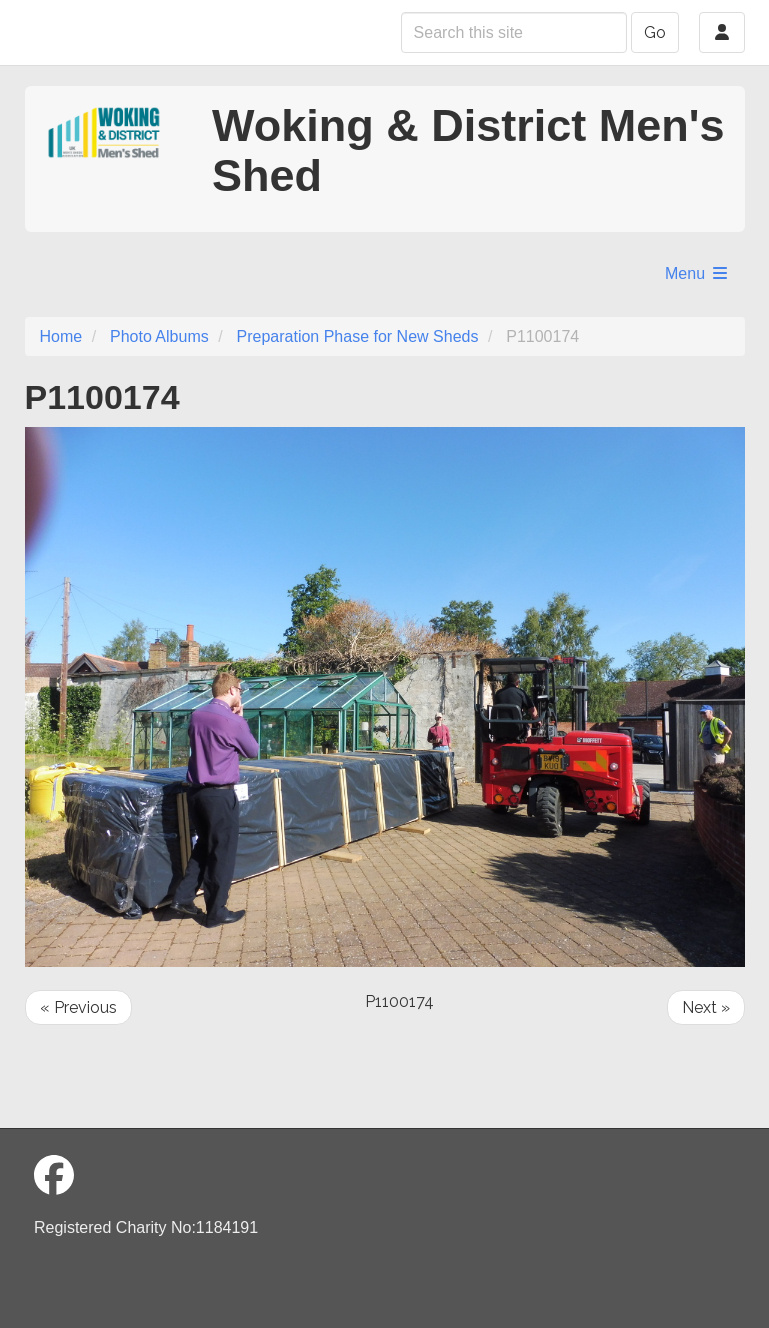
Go (655, 32)
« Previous (78, 1007)
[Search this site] (514, 32)
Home (61, 336)
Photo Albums (159, 336)
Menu (697, 273)
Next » (706, 1007)
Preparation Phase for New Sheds (358, 336)
